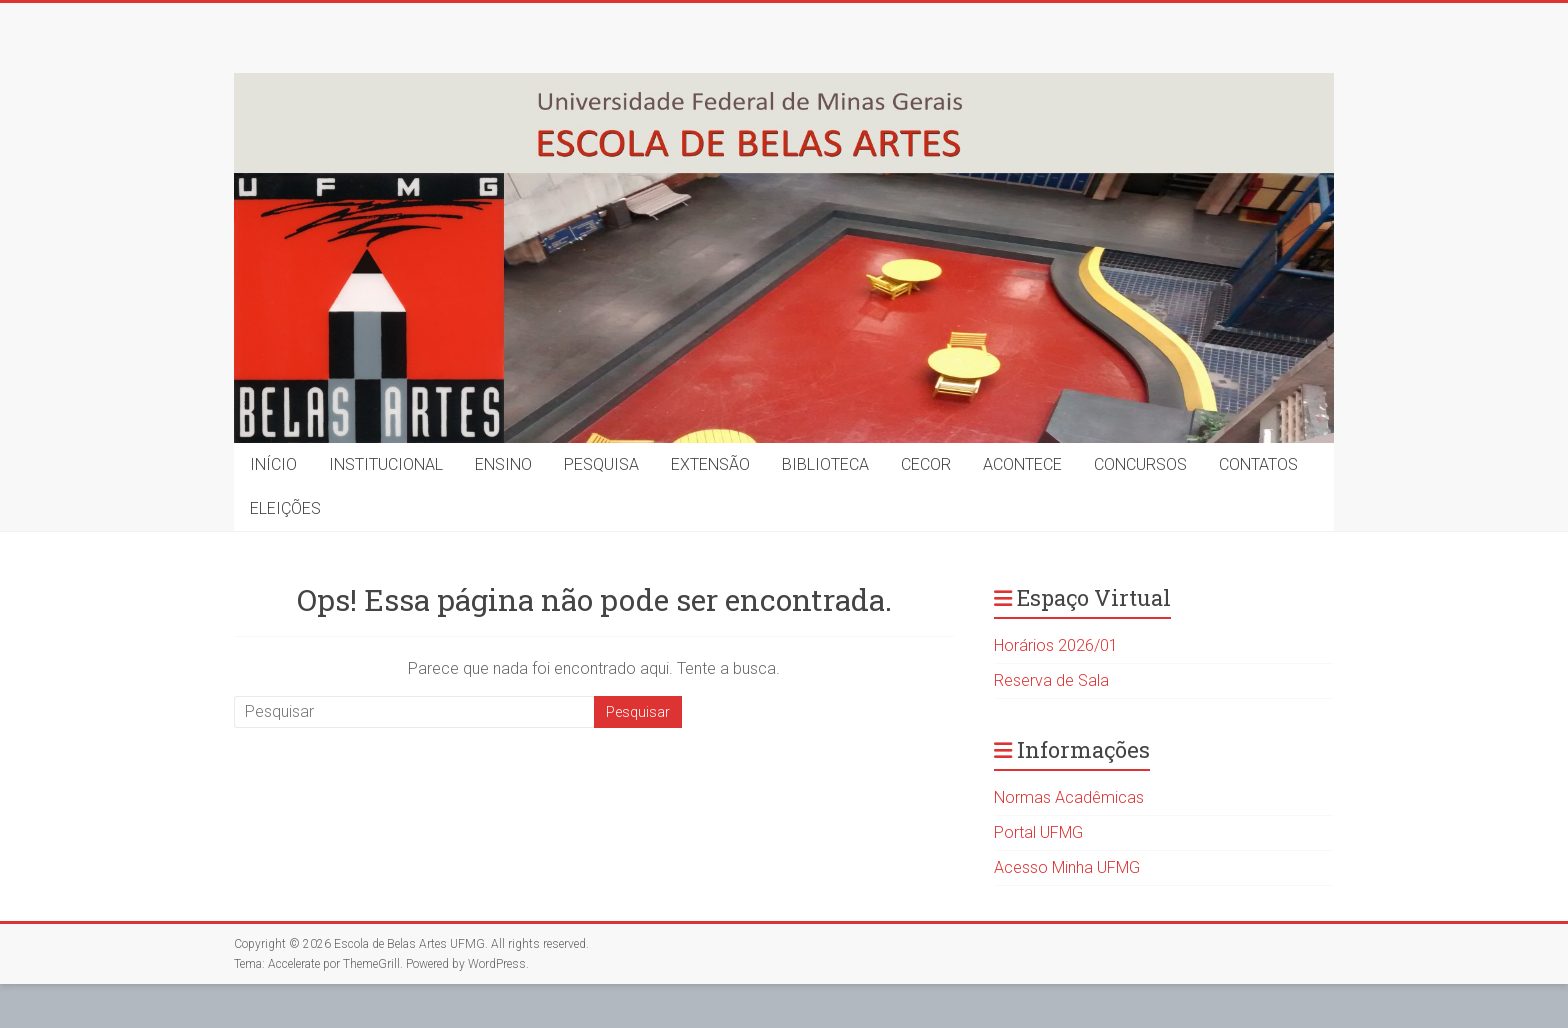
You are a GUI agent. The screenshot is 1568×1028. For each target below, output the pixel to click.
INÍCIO (273, 464)
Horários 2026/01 (1056, 645)
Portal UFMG (1038, 832)
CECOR (926, 464)
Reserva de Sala (1051, 680)
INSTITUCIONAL (386, 464)
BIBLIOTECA (825, 464)
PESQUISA (601, 464)
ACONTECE (1022, 464)
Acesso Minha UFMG (1067, 867)
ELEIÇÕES (285, 508)
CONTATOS (1258, 464)
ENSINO (503, 464)
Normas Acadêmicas (1069, 797)
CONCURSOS (1140, 464)
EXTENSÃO (710, 464)
